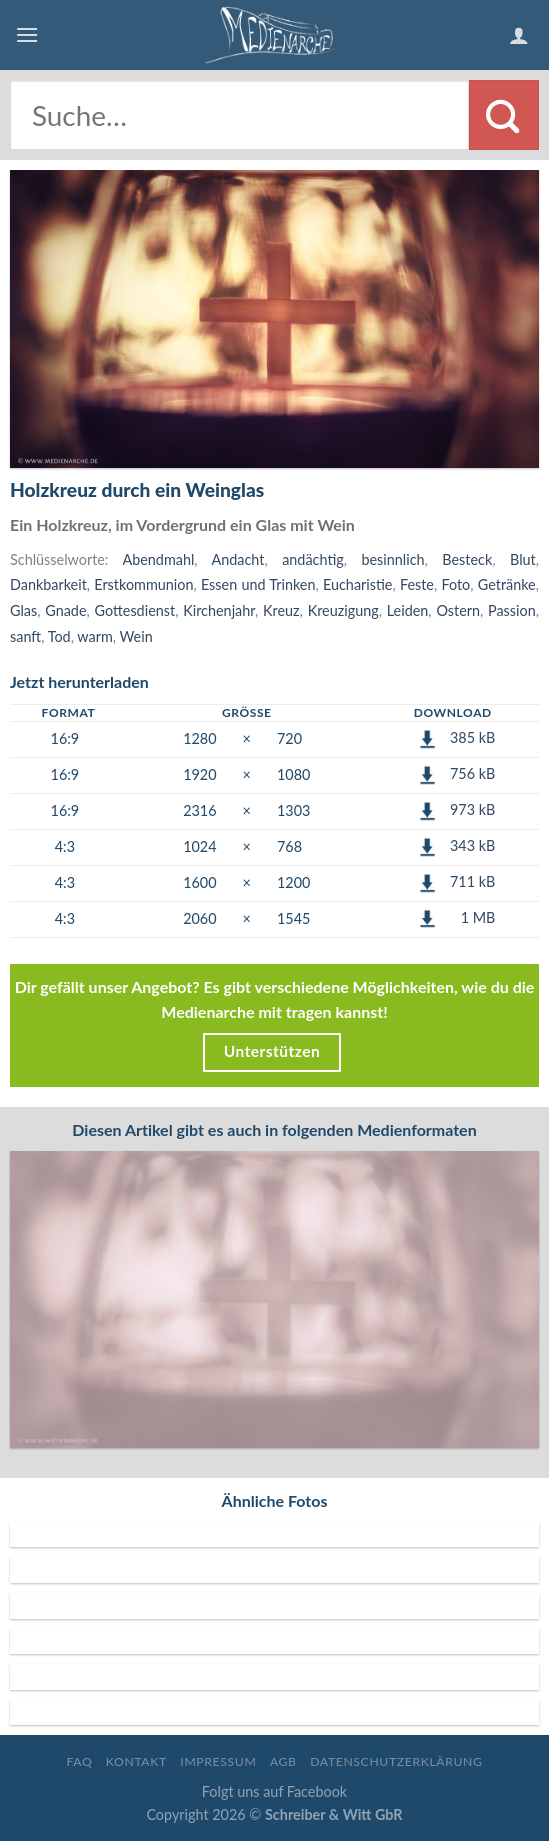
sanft (25, 636)
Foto (455, 584)
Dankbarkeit (48, 584)
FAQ (79, 1761)
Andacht (238, 559)
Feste (417, 584)
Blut (523, 559)
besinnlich (392, 559)
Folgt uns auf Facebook (274, 1791)
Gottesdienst (135, 610)
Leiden (408, 610)
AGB (283, 1761)
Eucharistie (357, 584)
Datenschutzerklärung (396, 1761)
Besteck (467, 559)
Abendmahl (158, 559)
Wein (136, 636)
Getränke (507, 584)
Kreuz (281, 610)
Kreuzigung (343, 610)
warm (94, 636)
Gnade (65, 610)
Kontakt (136, 1761)
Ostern (458, 610)
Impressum (218, 1761)
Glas (23, 610)
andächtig (313, 559)
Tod (59, 636)
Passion (512, 610)
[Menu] (27, 34)
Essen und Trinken (258, 584)
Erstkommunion (143, 584)
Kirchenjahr (219, 610)
